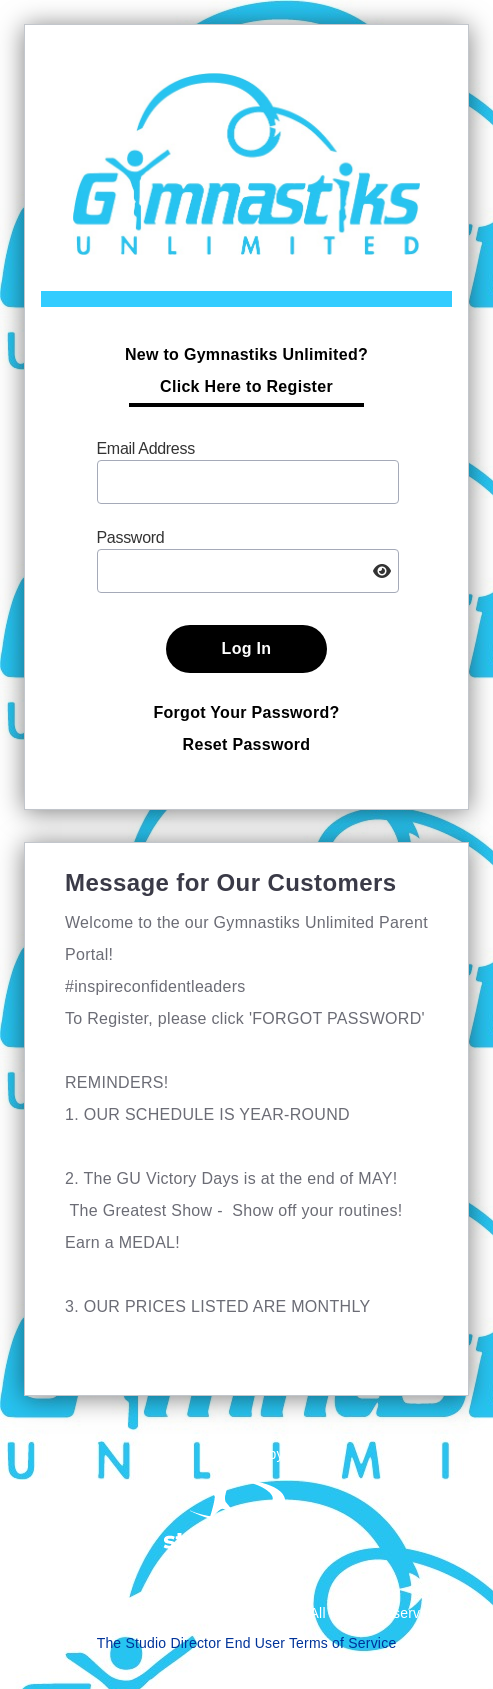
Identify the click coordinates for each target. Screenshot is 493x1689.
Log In (247, 648)
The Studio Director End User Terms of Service (247, 1643)
